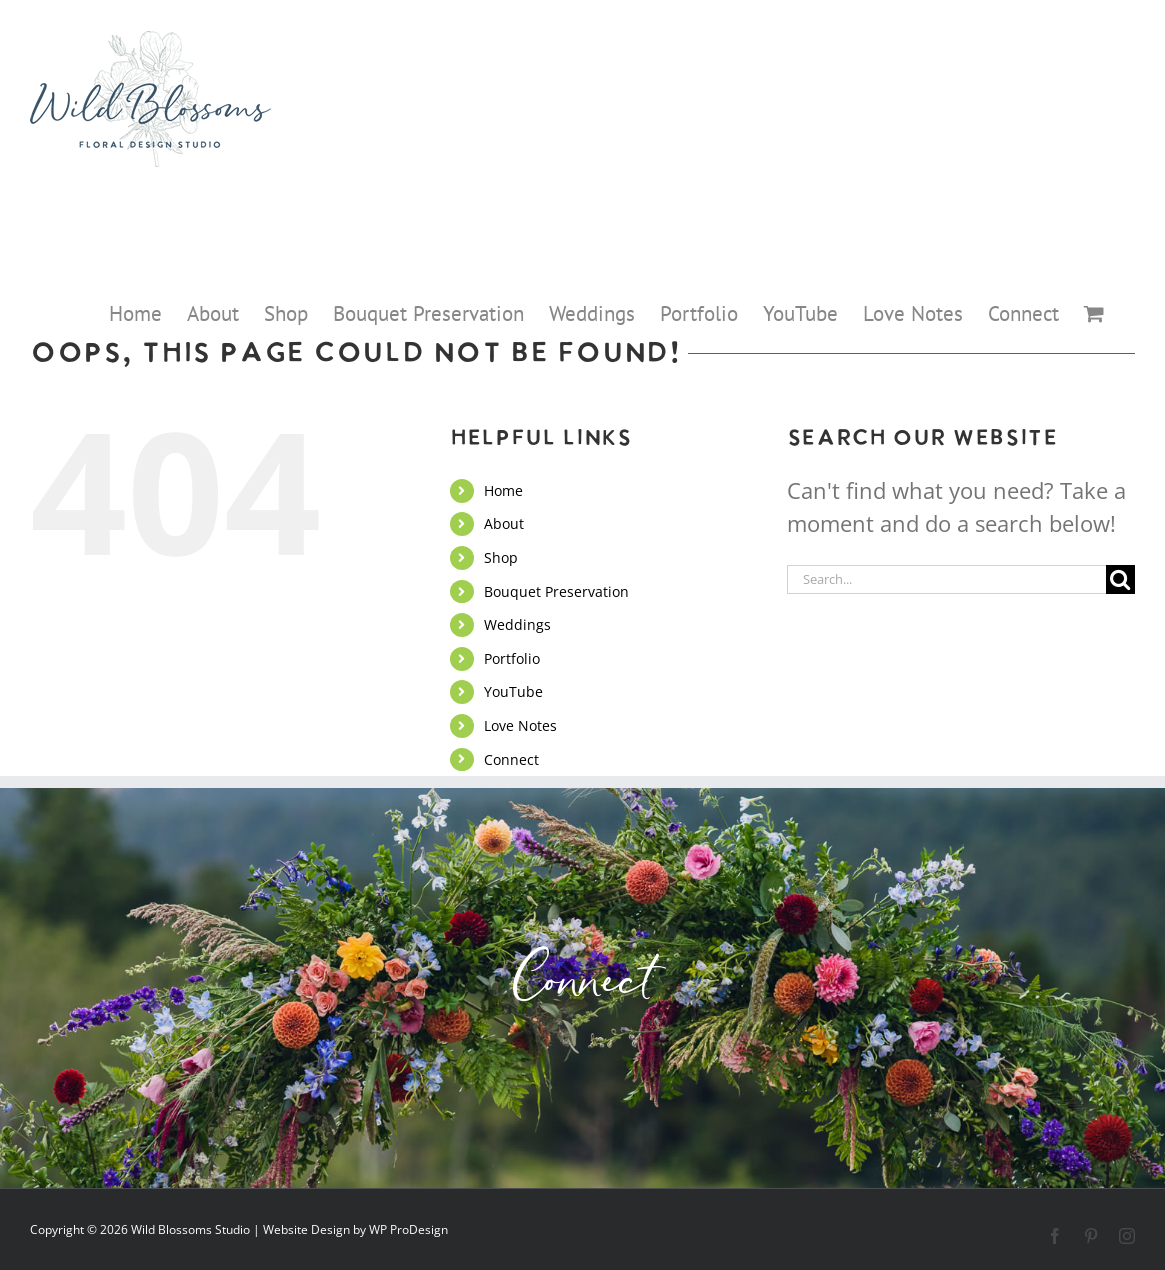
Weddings (517, 624)
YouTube (513, 691)
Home (503, 490)
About (504, 523)
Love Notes (520, 725)
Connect (511, 759)
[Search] (1120, 579)
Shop (501, 557)
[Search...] (946, 579)
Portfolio (512, 658)
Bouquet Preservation (556, 591)
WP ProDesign (408, 1229)
